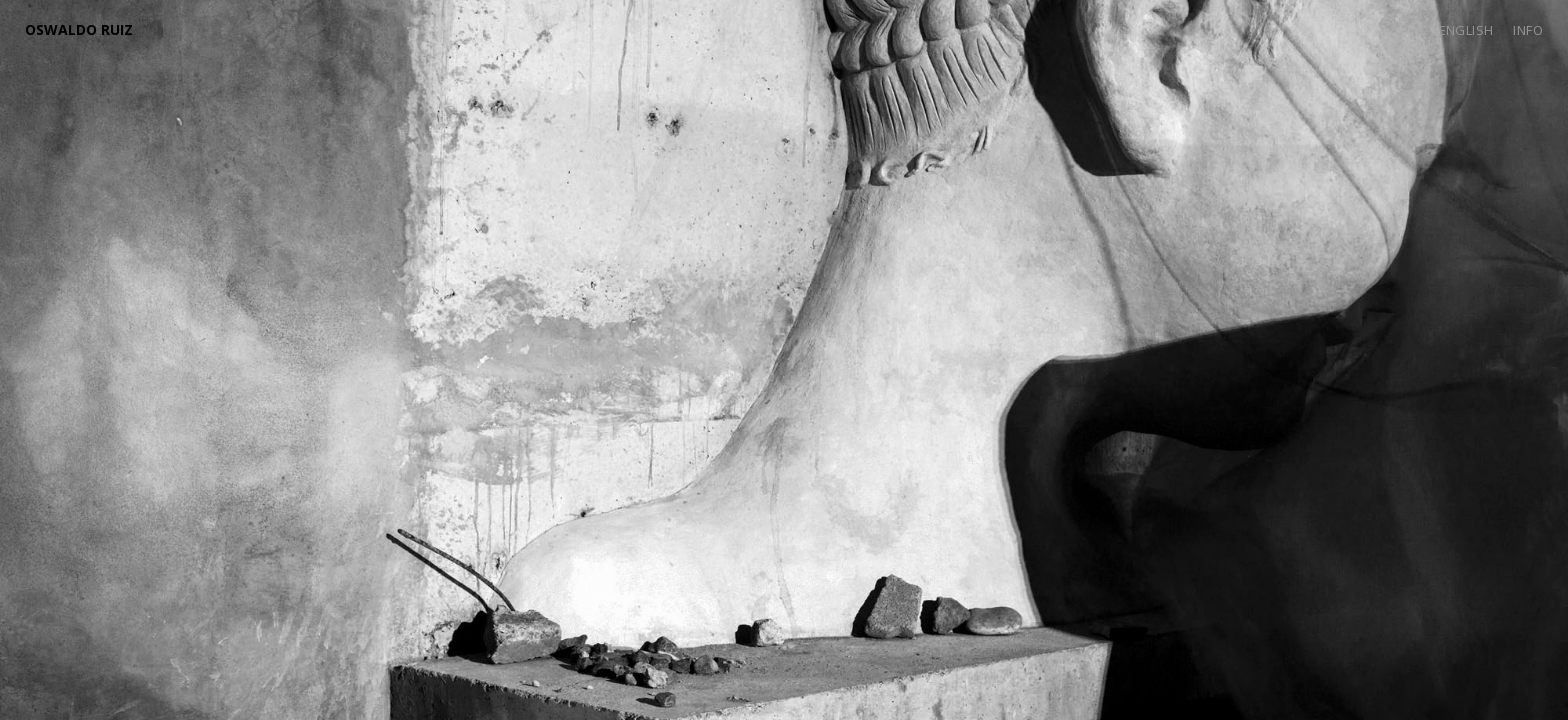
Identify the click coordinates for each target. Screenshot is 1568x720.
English (1466, 30)
